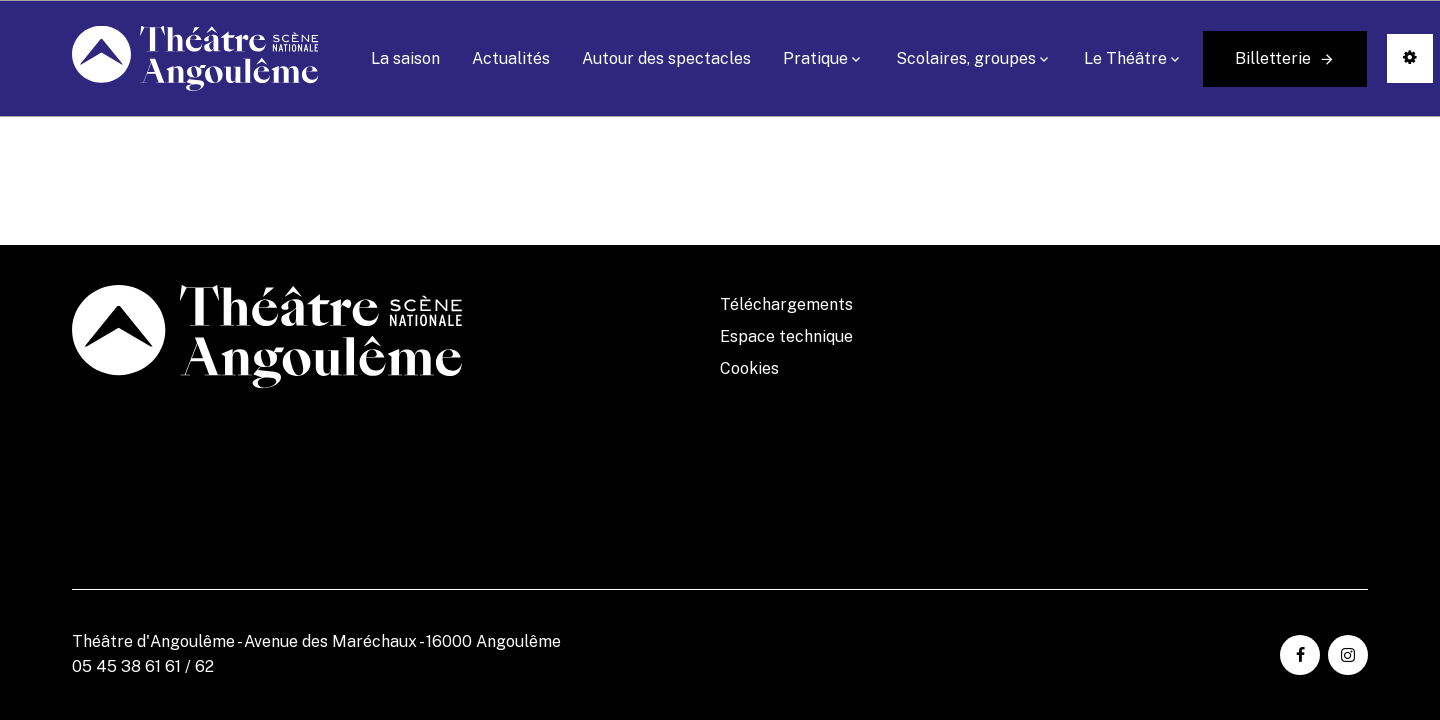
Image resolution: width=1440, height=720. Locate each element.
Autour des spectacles (666, 58)
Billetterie (1273, 58)
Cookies (749, 368)
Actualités (511, 58)
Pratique (815, 58)
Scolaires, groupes (966, 58)
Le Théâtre (1125, 58)
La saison (405, 58)
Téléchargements (786, 304)
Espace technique (786, 336)
